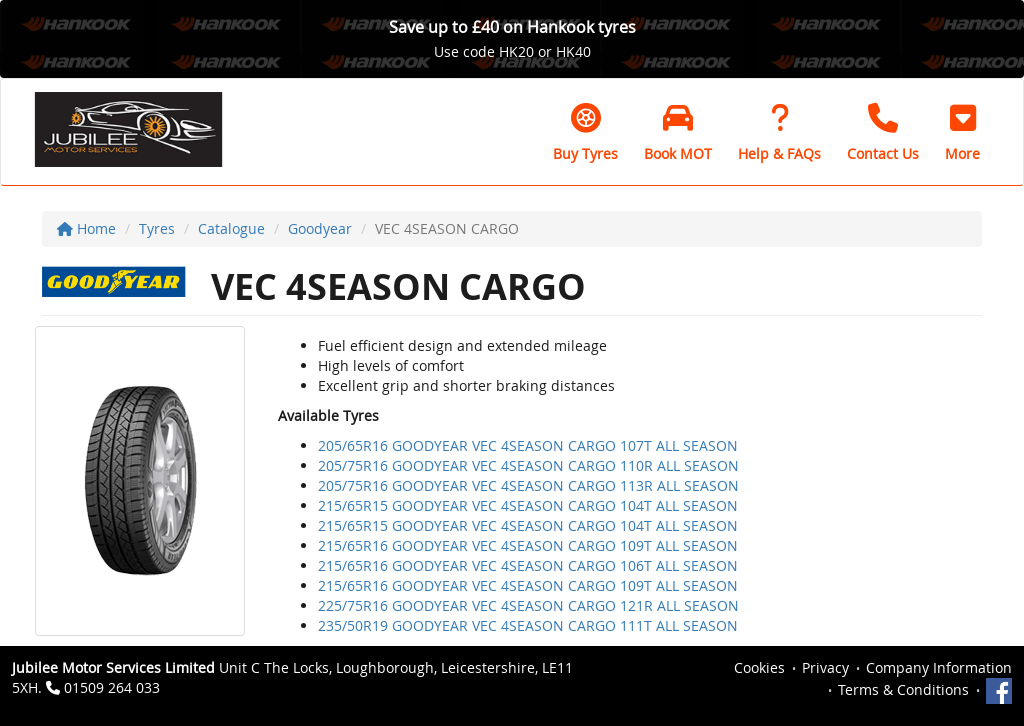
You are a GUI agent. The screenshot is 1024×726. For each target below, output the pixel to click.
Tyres (157, 228)
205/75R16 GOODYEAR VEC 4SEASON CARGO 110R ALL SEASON (528, 465)
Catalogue (231, 228)
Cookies (759, 667)
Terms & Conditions (903, 689)
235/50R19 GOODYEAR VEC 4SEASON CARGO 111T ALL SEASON (528, 625)
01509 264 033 (112, 687)
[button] (962, 132)
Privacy (825, 667)
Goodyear (320, 228)
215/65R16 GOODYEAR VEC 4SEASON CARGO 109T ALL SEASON (528, 545)
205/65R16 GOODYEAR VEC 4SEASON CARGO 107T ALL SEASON (528, 445)
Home (86, 228)
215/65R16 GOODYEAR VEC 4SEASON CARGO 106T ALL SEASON (528, 565)
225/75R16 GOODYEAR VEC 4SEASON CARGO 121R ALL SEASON (528, 605)
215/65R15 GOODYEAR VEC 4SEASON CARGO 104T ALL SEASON (528, 505)
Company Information (939, 667)
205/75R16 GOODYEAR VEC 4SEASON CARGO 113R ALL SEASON (528, 485)
